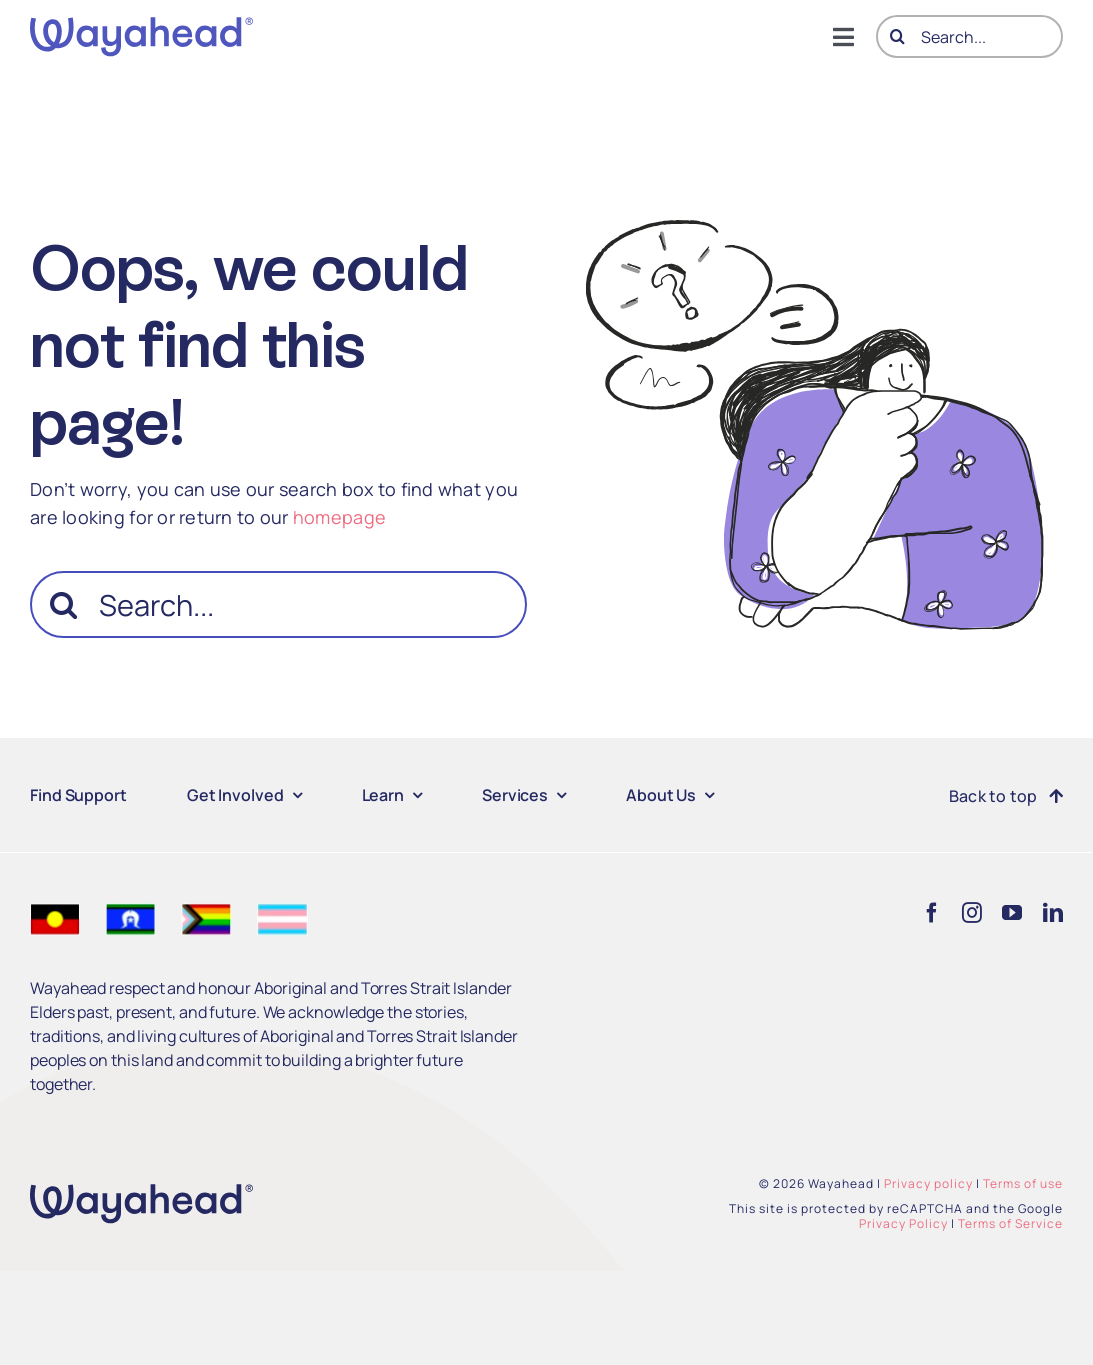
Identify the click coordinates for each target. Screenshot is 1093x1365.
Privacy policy (928, 1183)
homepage (339, 517)
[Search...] (969, 36)
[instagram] (972, 913)
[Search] (897, 36)
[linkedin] (1053, 913)
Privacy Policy (903, 1223)
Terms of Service (1010, 1223)
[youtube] (1012, 913)
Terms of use (1023, 1183)
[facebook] (932, 913)
